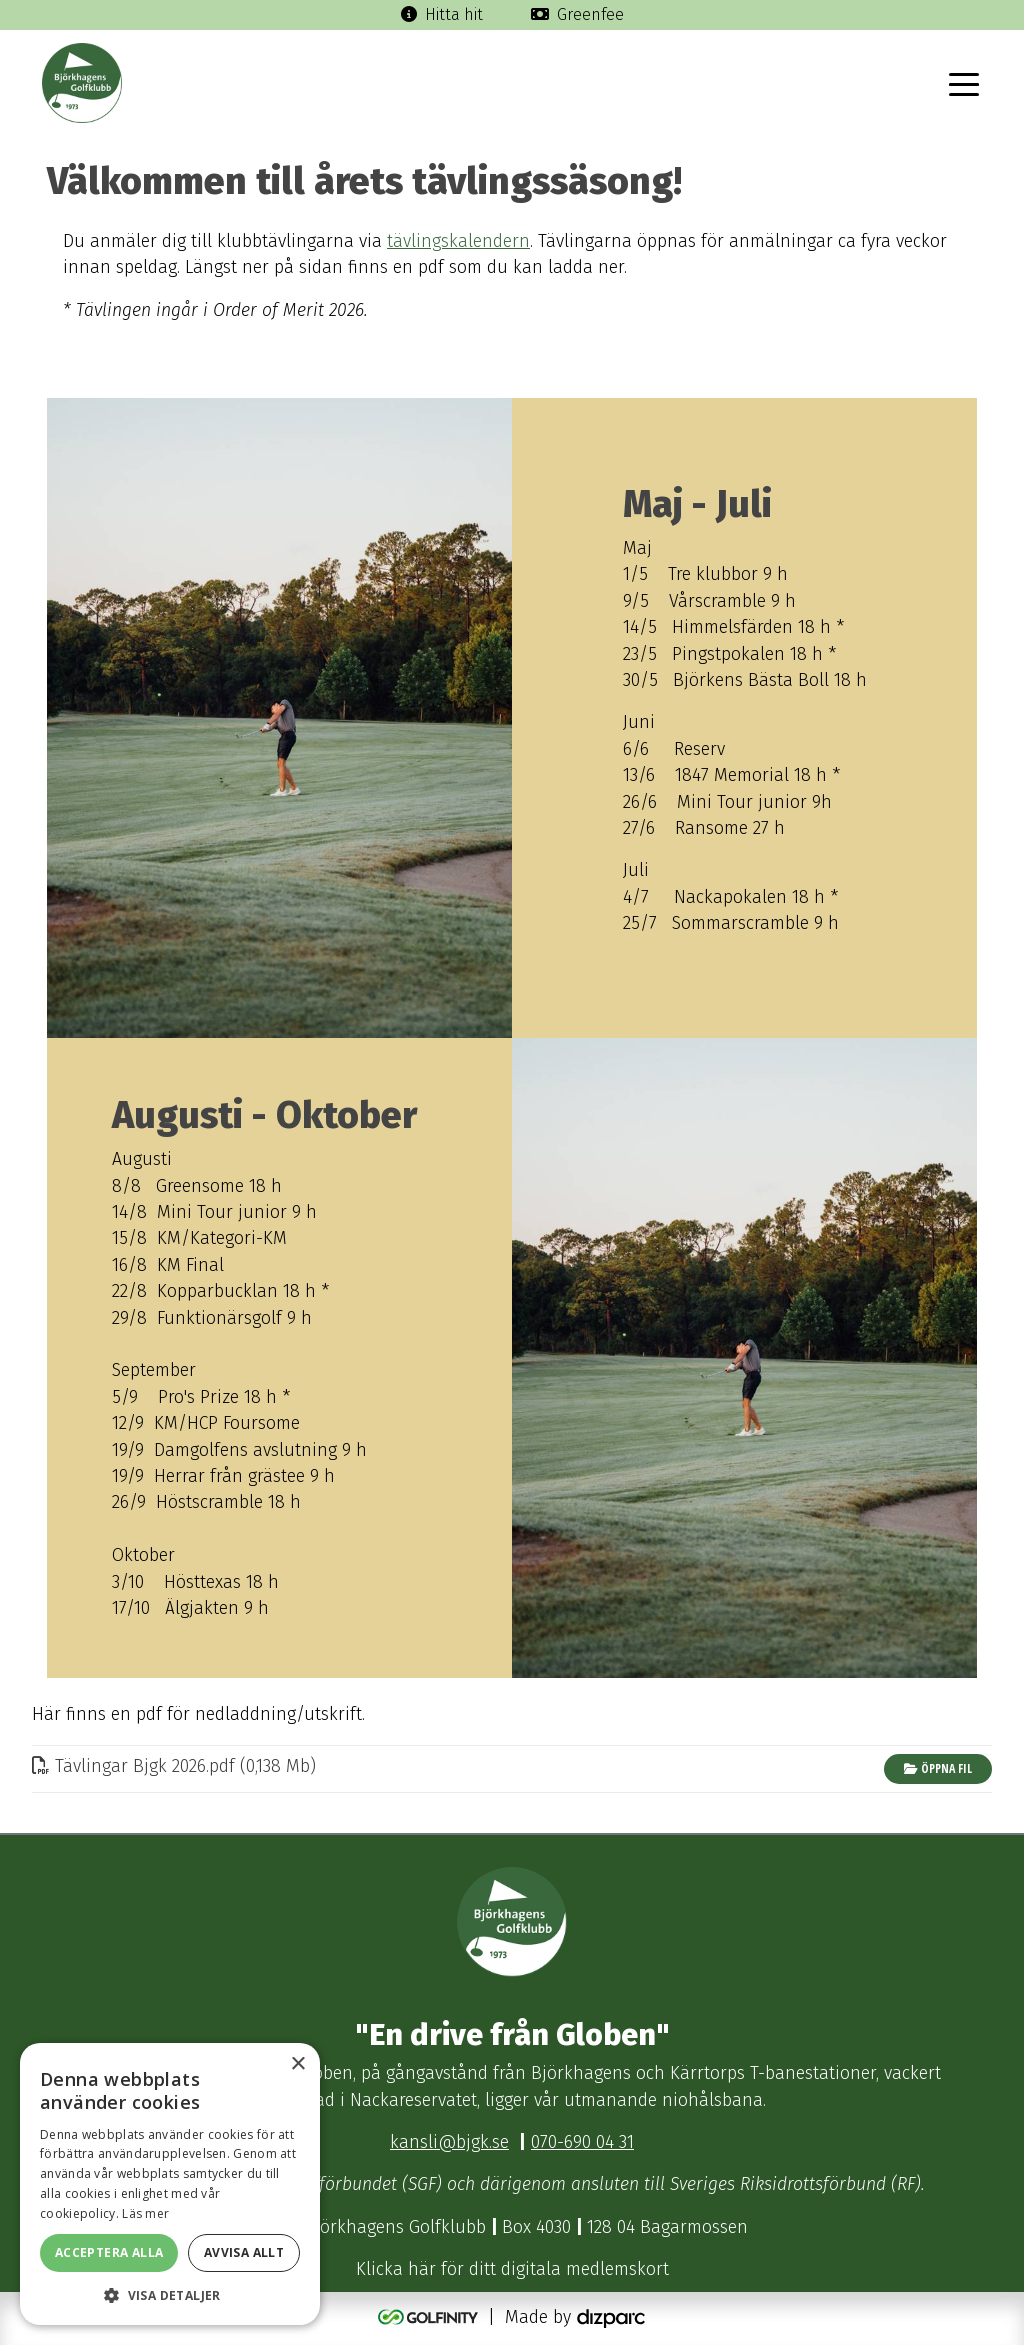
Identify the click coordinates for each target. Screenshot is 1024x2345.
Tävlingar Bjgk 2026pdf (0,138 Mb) (174, 1766)
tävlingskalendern (458, 241)
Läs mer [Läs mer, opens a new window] (145, 2213)
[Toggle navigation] (964, 83)
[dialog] (170, 2184)
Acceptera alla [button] (109, 2252)
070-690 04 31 (582, 2142)
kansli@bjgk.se (449, 2142)
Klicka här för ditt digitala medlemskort (512, 2269)
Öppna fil (938, 1768)
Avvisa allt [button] (244, 2252)
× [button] (297, 2064)
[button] (170, 2295)
